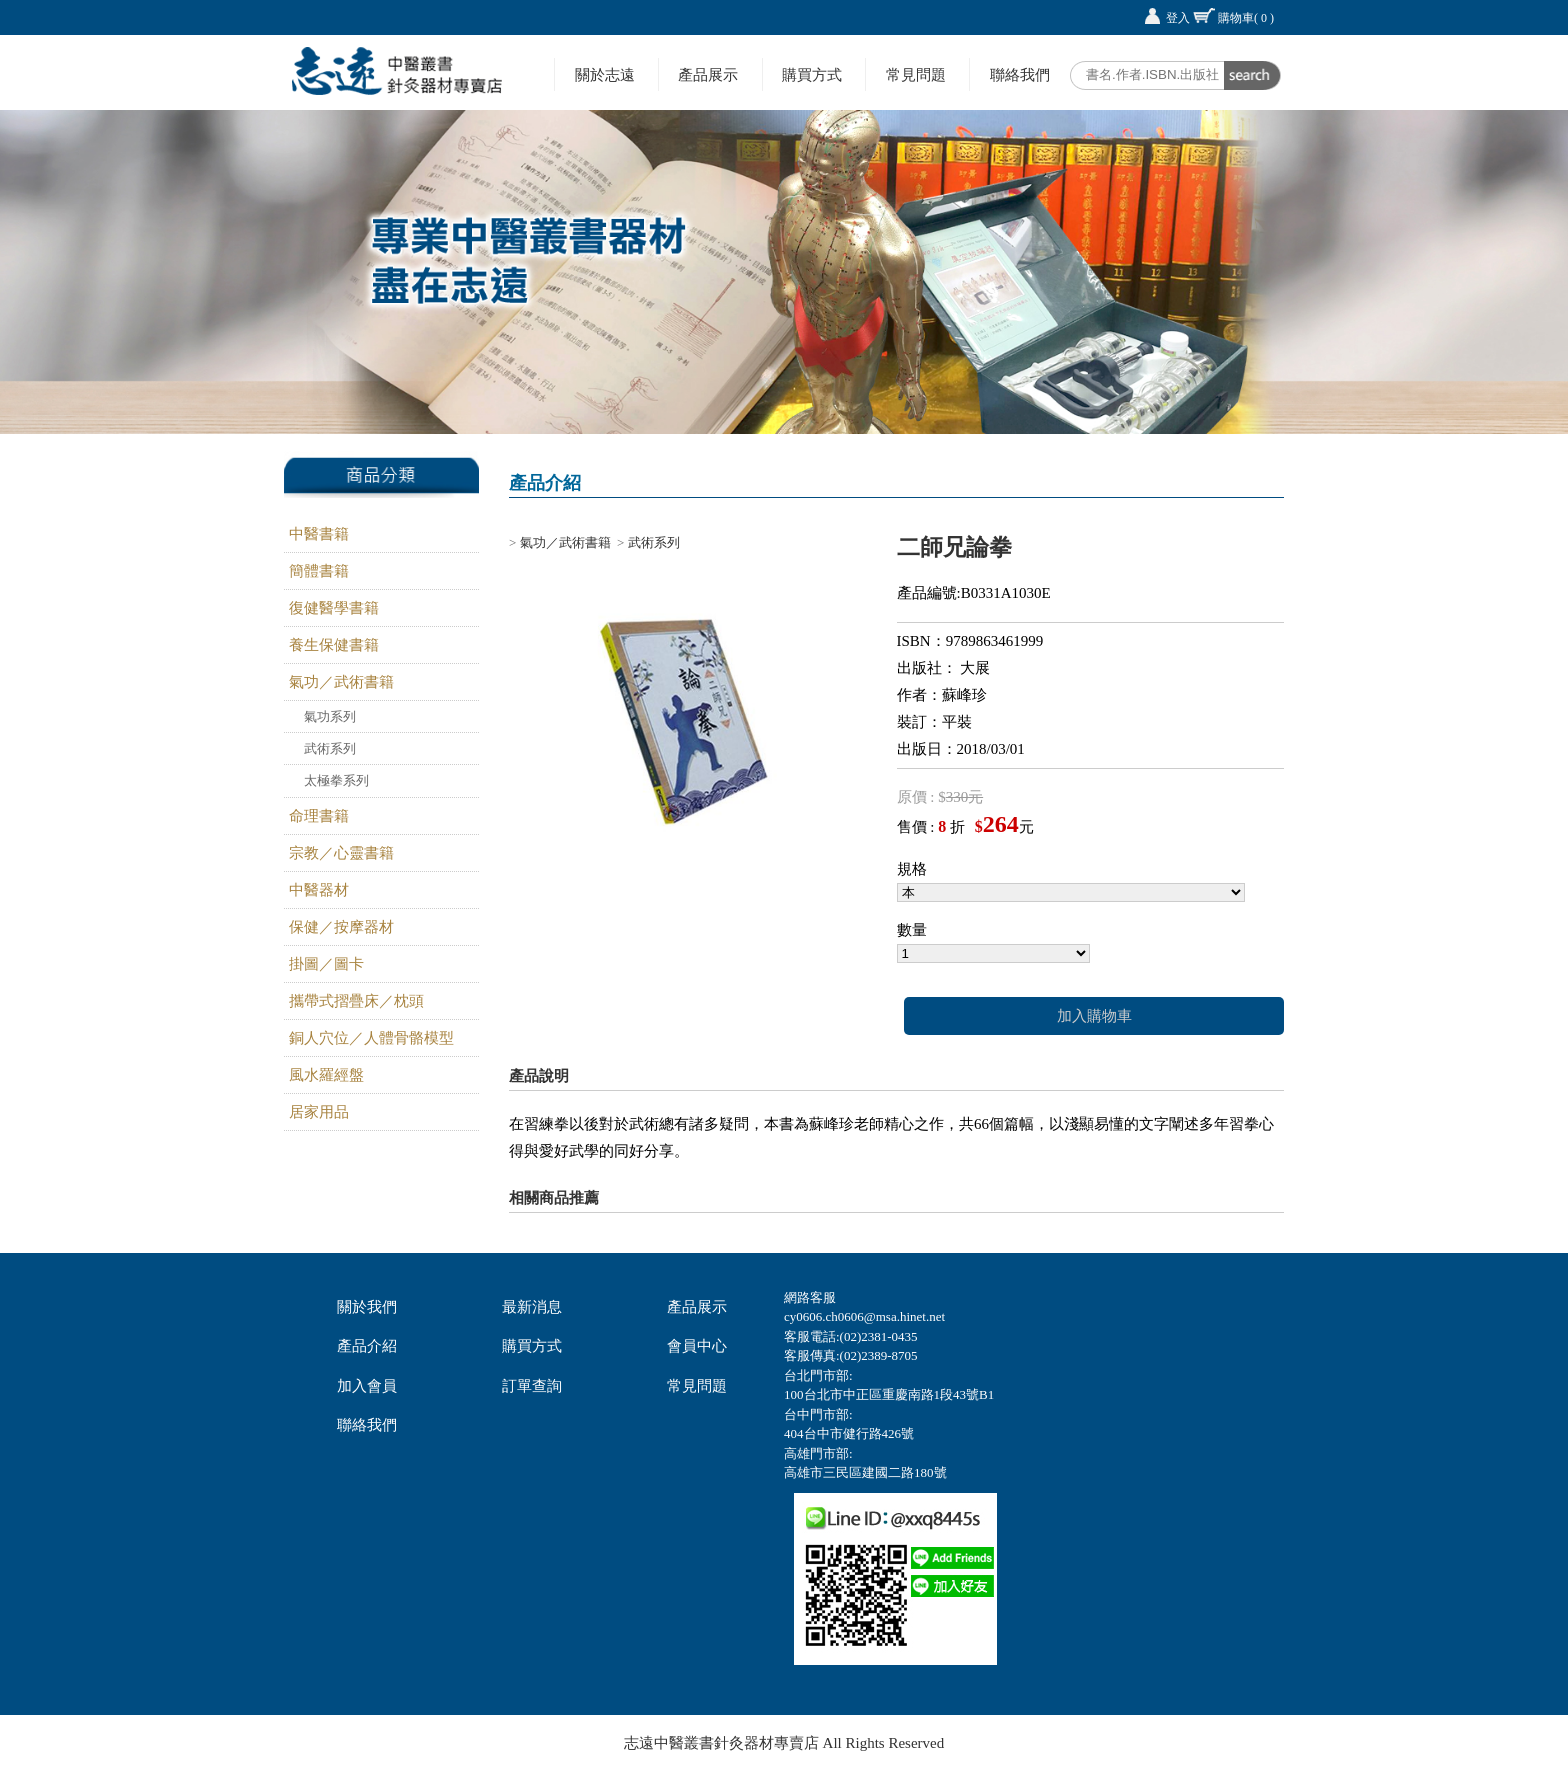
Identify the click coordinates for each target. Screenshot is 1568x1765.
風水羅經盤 (326, 1075)
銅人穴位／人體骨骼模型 (371, 1038)
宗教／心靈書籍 (341, 853)
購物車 (1246, 18)
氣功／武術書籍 (341, 682)
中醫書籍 (319, 534)
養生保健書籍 (334, 645)
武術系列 (330, 748)
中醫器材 (319, 890)
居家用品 (319, 1112)
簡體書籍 (319, 571)
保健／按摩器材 (341, 927)
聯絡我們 (1020, 74)
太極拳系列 (336, 780)
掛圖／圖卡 (326, 964)
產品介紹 (367, 1346)
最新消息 (532, 1307)
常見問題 (916, 74)
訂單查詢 (532, 1386)
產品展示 (708, 74)
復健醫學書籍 (334, 608)
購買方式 (812, 74)
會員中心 (697, 1346)
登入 (1178, 18)
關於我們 (367, 1307)
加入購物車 (1094, 1016)
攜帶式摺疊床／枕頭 (356, 1001)
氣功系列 (330, 716)
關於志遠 (605, 74)
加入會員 (367, 1386)
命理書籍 (319, 816)
